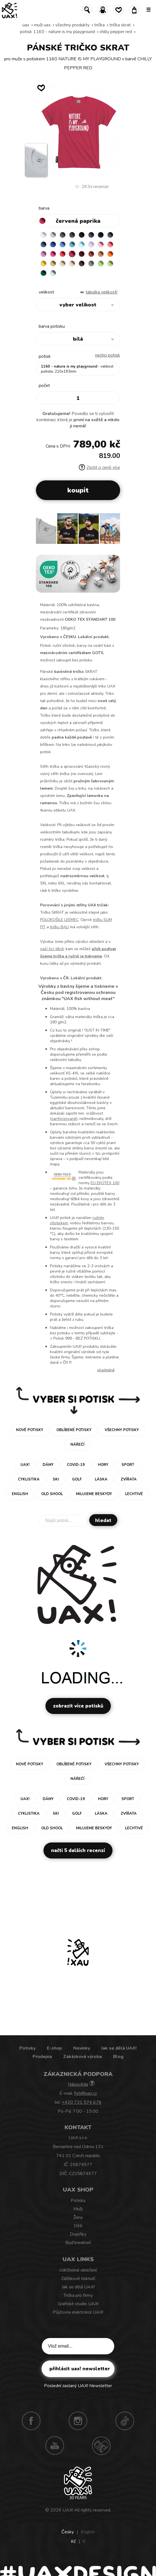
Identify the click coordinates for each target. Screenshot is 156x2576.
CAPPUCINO (72, 263)
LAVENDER (91, 244)
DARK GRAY (62, 235)
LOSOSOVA (110, 244)
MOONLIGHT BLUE (43, 244)
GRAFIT (72, 235)
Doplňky (78, 2234)
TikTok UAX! (124, 2420)
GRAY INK (110, 235)
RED (62, 254)
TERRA (91, 254)
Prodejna (42, 2057)
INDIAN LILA (53, 254)
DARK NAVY (101, 235)
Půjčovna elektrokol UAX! (78, 2312)
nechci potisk (107, 355)
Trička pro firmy (78, 2295)
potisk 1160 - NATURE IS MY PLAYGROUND (57, 32)
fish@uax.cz (85, 2093)
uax (25, 25)
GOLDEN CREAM (43, 263)
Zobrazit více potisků (78, 1706)
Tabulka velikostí (101, 292)
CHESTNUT (82, 263)
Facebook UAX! (31, 2420)
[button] (113, 531)
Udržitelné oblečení (78, 2270)
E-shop (54, 2048)
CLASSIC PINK (43, 254)
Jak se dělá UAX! (119, 2048)
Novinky (81, 2048)
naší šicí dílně (52, 949)
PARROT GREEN (110, 263)
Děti (78, 2226)
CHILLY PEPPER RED (116, 32)
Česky (67, 2532)
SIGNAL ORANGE (110, 254)
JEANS (91, 235)
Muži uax (42, 25)
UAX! (68, 2510)
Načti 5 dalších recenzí (78, 1850)
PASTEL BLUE (82, 244)
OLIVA (91, 263)
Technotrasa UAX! (101, 2445)
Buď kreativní (78, 2243)
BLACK (82, 235)
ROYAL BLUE (53, 244)
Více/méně (105, 1370)
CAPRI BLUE (62, 244)
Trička (99, 25)
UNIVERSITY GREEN (43, 273)
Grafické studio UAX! (78, 2304)
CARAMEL (62, 263)
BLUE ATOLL (72, 244)
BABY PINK (101, 244)
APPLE (101, 263)
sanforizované (63, 1118)
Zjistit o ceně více (99, 467)
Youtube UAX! (54, 2445)
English (88, 2532)
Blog (118, 2057)
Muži (78, 2209)
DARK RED (82, 254)
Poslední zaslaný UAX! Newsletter (78, 2386)
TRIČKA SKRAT (120, 25)
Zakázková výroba (82, 2057)
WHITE (43, 235)
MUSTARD (53, 263)
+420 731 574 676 (82, 2102)
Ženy (78, 2217)
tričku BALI (59, 927)
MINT (53, 273)
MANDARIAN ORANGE (101, 254)
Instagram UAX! (78, 2420)
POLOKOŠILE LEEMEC (59, 919)
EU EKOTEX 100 (105, 1183)
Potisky (27, 2048)
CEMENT (53, 235)
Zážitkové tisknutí (78, 2278)
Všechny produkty (72, 25)
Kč (73, 2541)
